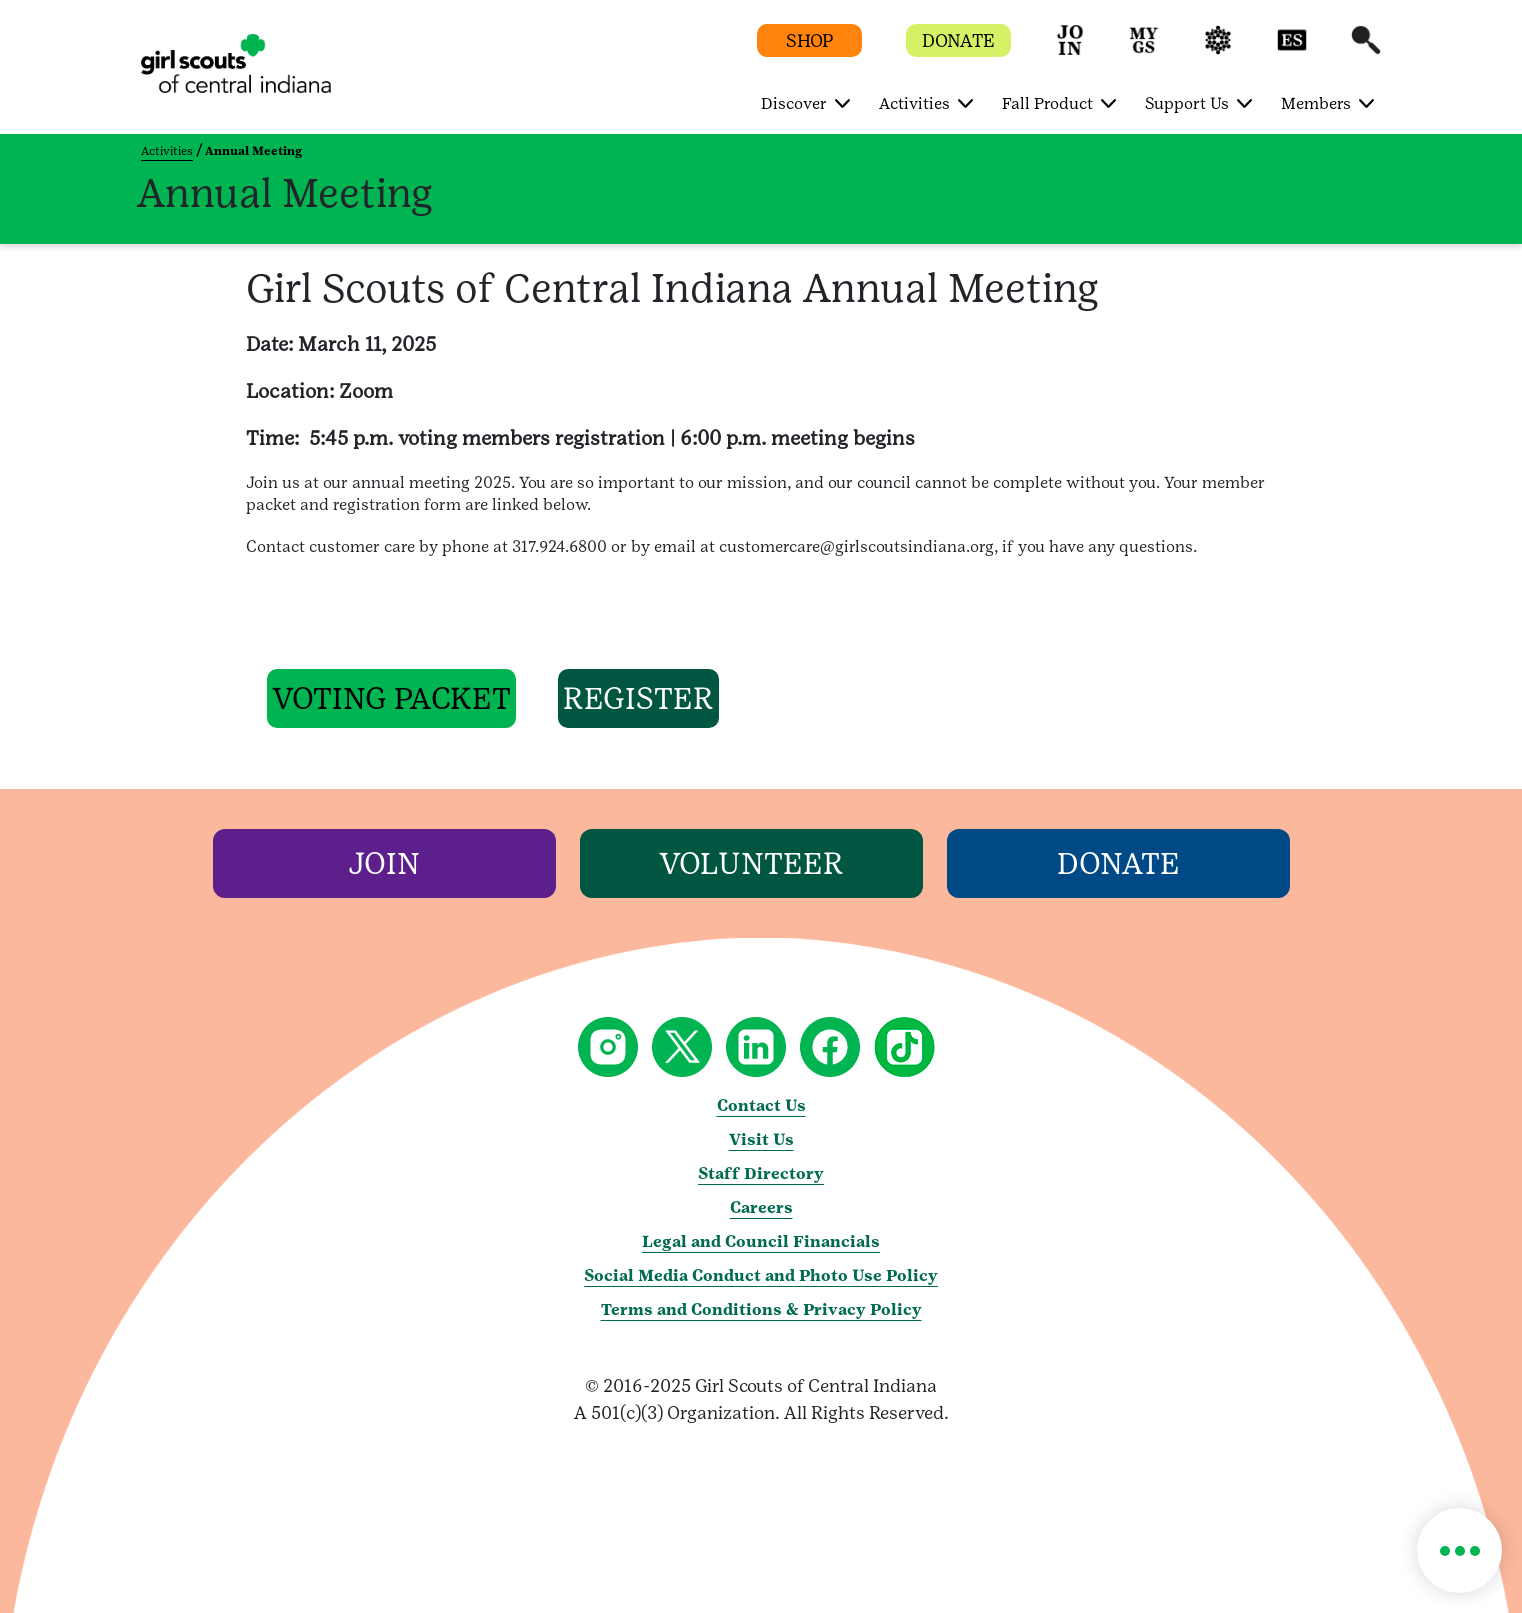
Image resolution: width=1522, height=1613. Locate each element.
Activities (167, 151)
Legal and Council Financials (761, 1241)
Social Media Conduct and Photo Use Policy (761, 1275)
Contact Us (761, 1105)
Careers (761, 1207)
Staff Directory (761, 1173)
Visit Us (761, 1139)
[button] (1070, 49)
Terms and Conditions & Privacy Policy (761, 1309)
